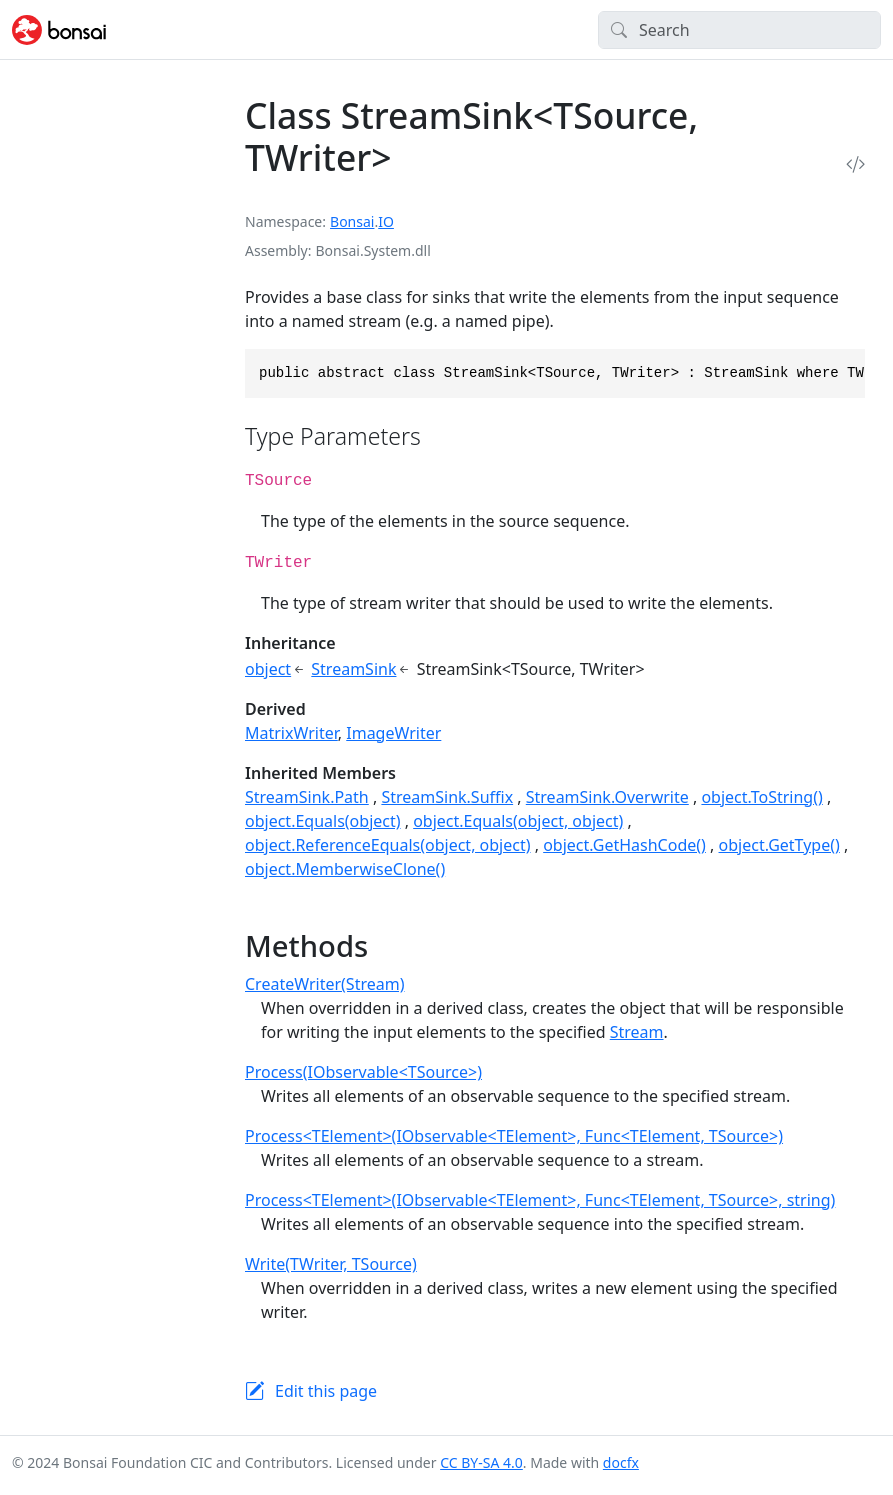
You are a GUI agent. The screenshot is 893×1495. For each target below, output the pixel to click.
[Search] (739, 30)
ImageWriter (393, 733)
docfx (621, 1462)
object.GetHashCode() (624, 845)
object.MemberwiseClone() (345, 869)
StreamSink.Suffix (447, 797)
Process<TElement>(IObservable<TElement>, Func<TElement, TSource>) (514, 1136)
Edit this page (326, 1391)
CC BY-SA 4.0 (481, 1462)
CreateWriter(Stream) (324, 984)
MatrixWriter (291, 733)
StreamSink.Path (307, 797)
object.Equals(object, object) (518, 821)
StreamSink (353, 669)
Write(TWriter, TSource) (331, 1264)
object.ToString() (761, 797)
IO (386, 221)
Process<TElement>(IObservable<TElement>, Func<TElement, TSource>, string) (540, 1200)
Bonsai (352, 221)
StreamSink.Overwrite (607, 797)
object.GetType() (779, 845)
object (268, 669)
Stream (637, 1032)
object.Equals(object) (323, 821)
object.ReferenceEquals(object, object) (388, 845)
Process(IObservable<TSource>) (363, 1072)
